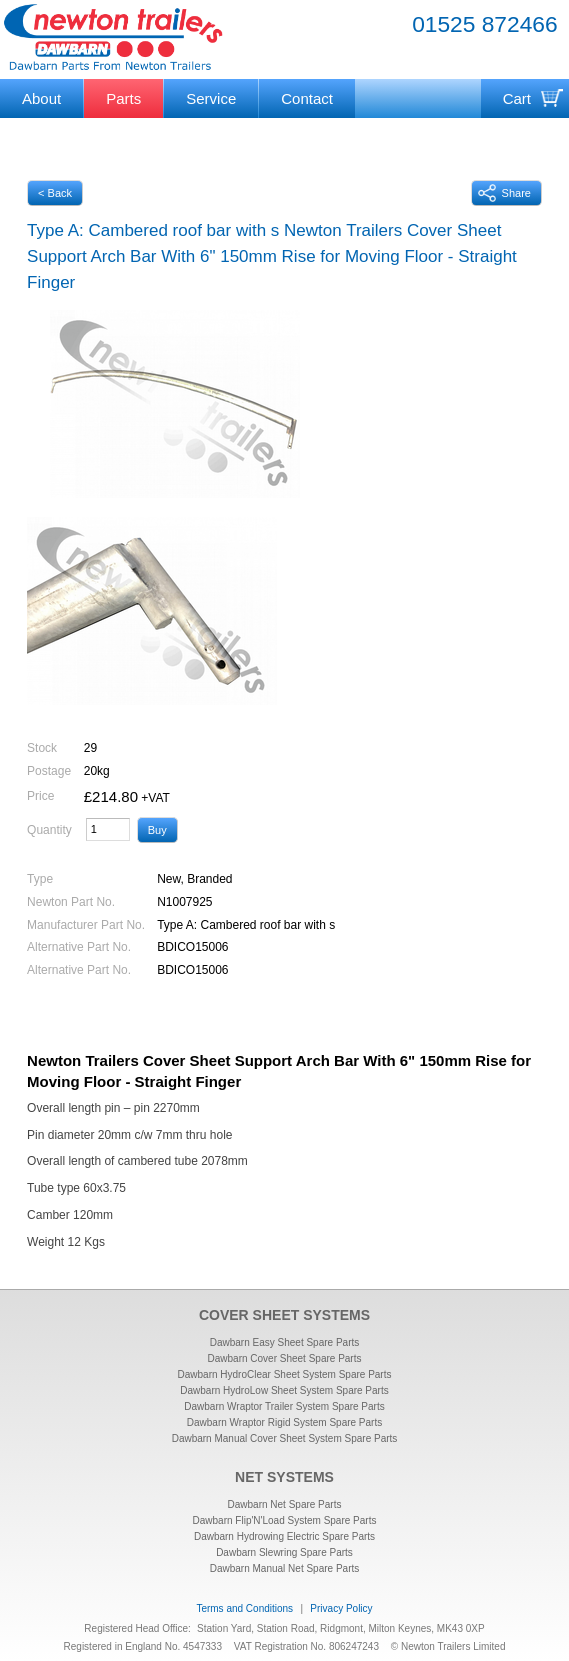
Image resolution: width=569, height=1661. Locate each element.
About (41, 98)
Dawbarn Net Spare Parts (285, 1504)
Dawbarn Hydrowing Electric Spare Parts (284, 1536)
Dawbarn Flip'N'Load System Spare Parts (285, 1520)
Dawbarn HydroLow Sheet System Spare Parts (284, 1390)
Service (211, 98)
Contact (307, 98)
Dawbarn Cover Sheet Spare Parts (285, 1358)
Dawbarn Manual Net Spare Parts (285, 1568)
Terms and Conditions (244, 1608)
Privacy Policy (341, 1608)
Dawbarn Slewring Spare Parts (284, 1552)
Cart (517, 98)
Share (504, 193)
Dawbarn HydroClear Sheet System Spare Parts (285, 1374)
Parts (123, 98)
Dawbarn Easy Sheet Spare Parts (285, 1342)
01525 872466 (485, 24)
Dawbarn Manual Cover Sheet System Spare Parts (285, 1438)
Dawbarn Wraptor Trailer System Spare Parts (284, 1406)
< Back (55, 193)
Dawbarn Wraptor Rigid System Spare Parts (284, 1422)
